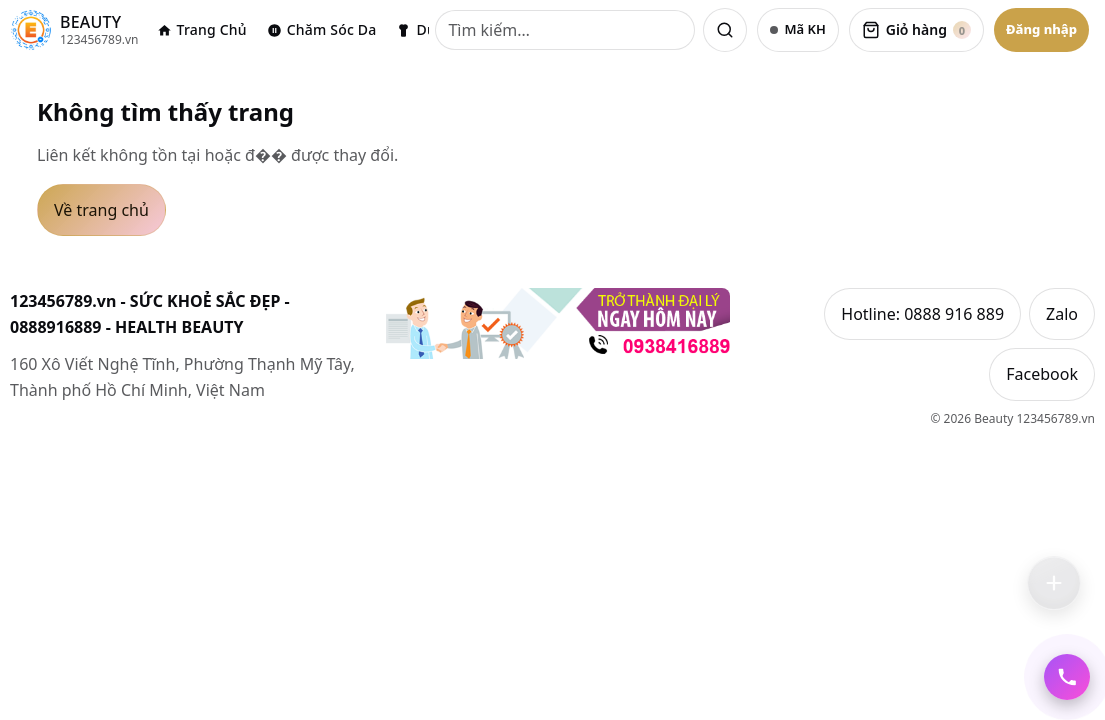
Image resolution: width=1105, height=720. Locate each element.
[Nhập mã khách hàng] (797, 30)
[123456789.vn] (74, 30)
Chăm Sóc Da (322, 29)
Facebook (1042, 375)
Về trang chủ (101, 210)
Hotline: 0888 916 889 (922, 314)
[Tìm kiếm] (565, 30)
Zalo (1062, 314)
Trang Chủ (202, 29)
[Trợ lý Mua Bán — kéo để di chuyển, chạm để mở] (1054, 583)
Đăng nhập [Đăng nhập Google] (1041, 29)
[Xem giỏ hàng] (916, 30)
